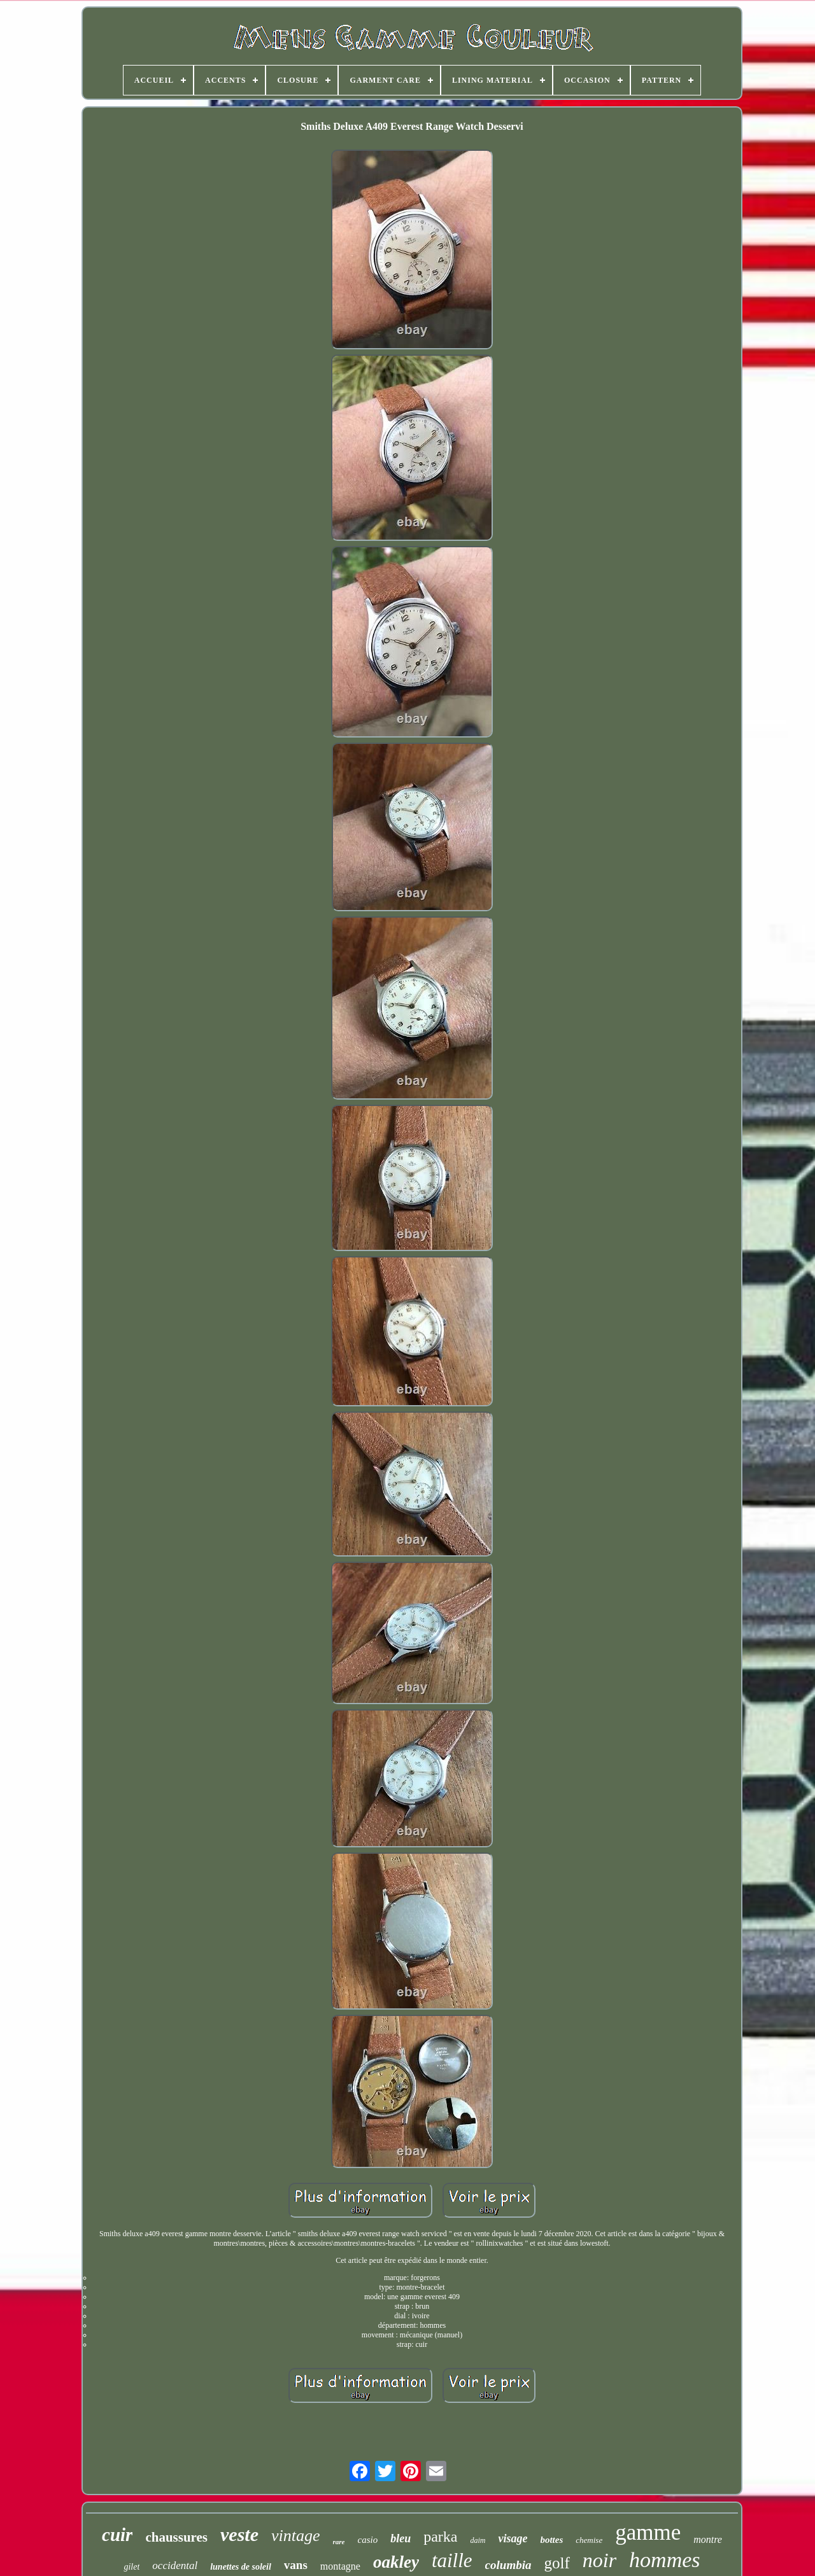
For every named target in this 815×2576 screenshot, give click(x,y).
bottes (551, 2540)
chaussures (176, 2537)
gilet (131, 2567)
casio (367, 2540)
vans (296, 2565)
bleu (400, 2538)
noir (599, 2560)
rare (339, 2541)
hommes (664, 2560)
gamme (648, 2532)
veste (239, 2534)
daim (477, 2540)
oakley (396, 2562)
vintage (295, 2535)
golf (556, 2563)
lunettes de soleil (240, 2567)
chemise (589, 2540)
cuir (117, 2534)
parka (440, 2536)
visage (512, 2538)
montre (707, 2539)
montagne (340, 2566)
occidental (174, 2565)
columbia (508, 2565)
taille (452, 2560)
